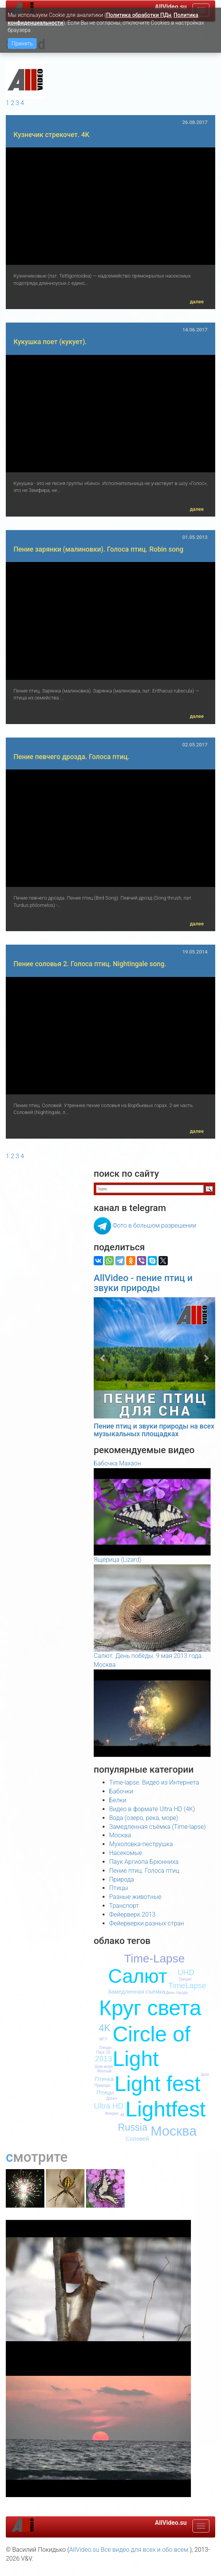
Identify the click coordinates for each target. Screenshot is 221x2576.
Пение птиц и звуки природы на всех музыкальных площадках (154, 1430)
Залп (205, 2075)
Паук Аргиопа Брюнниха (144, 1861)
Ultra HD (108, 2106)
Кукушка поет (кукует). (50, 342)
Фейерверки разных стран (146, 1923)
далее (197, 301)
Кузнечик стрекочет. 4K (51, 135)
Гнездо (105, 2048)
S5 (108, 2052)
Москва (120, 1835)
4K (105, 2027)
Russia (132, 2127)
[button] (103, 1357)
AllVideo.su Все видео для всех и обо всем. (129, 2549)
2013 (103, 2058)
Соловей (137, 2138)
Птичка (104, 2079)
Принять (22, 43)
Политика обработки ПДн (138, 15)
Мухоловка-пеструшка (141, 1844)
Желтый (104, 2071)
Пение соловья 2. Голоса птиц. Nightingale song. (89, 964)
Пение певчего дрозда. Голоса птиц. (71, 757)
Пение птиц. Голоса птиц (144, 1870)
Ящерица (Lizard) (117, 1559)
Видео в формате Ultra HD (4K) (152, 1809)
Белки (118, 1800)
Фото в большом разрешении (154, 1225)
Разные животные (135, 1896)
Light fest (158, 2084)
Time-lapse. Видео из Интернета (154, 1782)
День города (177, 1993)
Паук (100, 2052)
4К (122, 2115)
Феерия (111, 2113)
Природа (121, 1879)
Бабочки (121, 1791)
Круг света (150, 2008)
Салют (137, 1976)
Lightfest (165, 2109)
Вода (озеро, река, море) (143, 1818)
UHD (186, 1972)
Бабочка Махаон (117, 1463)
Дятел (111, 2098)
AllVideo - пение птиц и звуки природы (143, 1283)
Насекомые (125, 1853)
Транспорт (124, 1905)
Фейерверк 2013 (132, 1914)
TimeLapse (187, 1985)
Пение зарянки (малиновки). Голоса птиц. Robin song (98, 549)
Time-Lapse (154, 1958)
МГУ (103, 2039)
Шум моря (103, 2066)
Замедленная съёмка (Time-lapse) (157, 1826)
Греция (185, 1979)
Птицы (118, 1888)
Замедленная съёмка (136, 1991)
